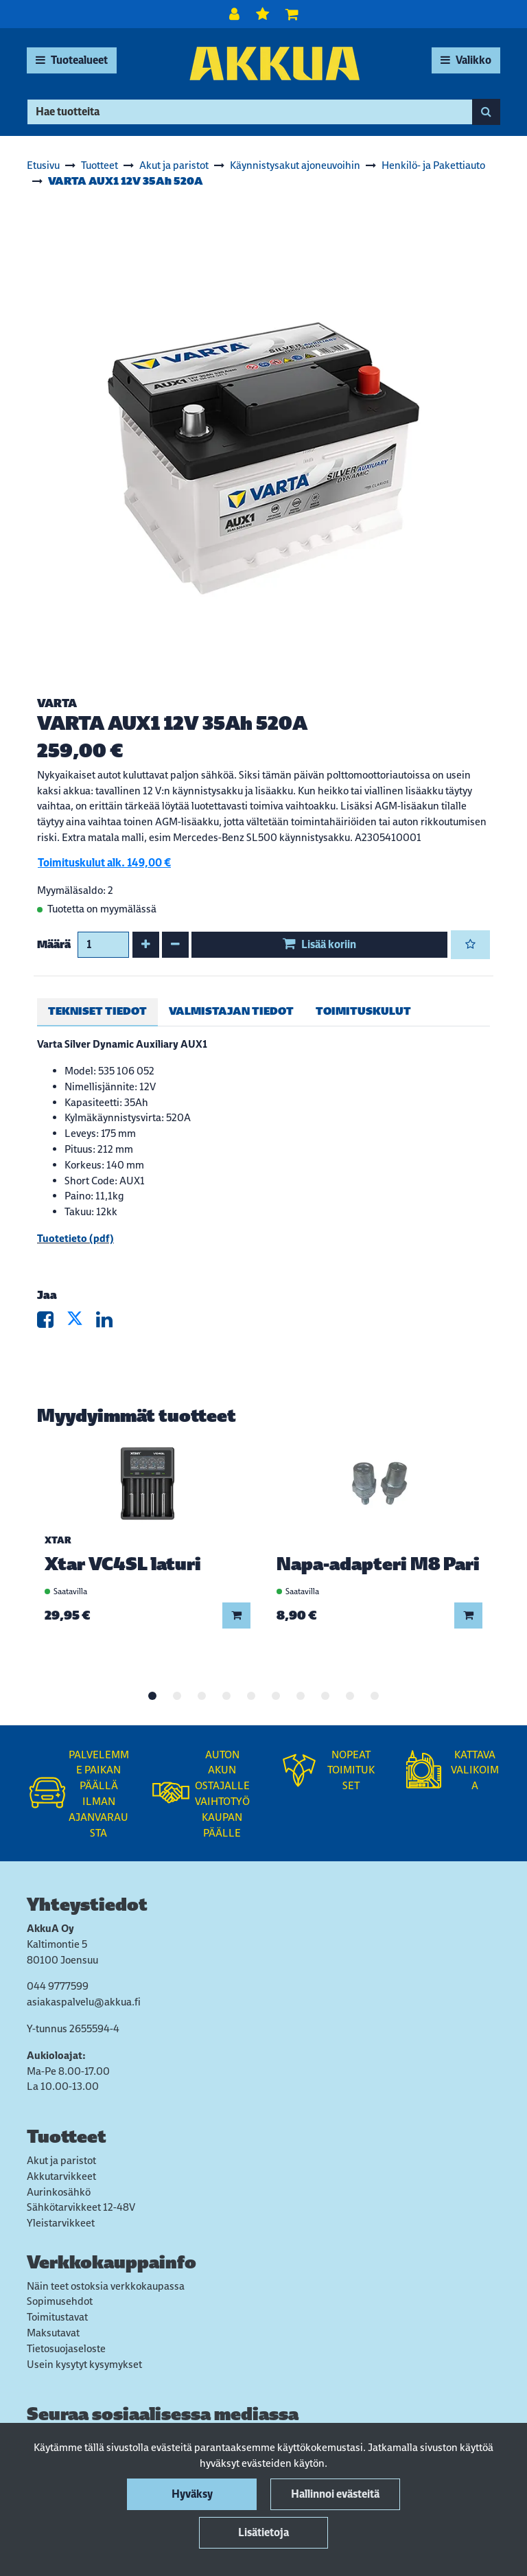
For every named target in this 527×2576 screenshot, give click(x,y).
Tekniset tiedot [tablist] (97, 1011)
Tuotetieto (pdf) (75, 1238)
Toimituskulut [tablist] (363, 1011)
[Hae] (250, 112)
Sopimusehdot (60, 2301)
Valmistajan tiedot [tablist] (231, 1011)
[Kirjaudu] (235, 14)
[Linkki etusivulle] (274, 63)
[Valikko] (466, 60)
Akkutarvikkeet (61, 2176)
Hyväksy (192, 2494)
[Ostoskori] (291, 14)
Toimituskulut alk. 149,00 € (104, 862)
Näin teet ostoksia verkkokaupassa (106, 2285)
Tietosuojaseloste (66, 2348)
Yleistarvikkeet (61, 2222)
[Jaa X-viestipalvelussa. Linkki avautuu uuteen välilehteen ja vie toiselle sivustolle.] (81, 1322)
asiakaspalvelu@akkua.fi (84, 2001)
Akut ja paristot (61, 2160)
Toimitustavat (57, 2316)
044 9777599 (58, 1985)
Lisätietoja (263, 2532)
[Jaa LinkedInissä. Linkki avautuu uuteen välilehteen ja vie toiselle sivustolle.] (110, 1322)
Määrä (54, 944)
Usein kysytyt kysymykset (84, 2364)
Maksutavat (53, 2332)
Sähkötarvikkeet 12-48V (81, 2206)
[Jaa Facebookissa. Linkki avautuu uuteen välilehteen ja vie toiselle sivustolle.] (52, 1322)
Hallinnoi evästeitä (335, 2494)
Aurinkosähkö (59, 2191)
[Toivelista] (264, 14)
